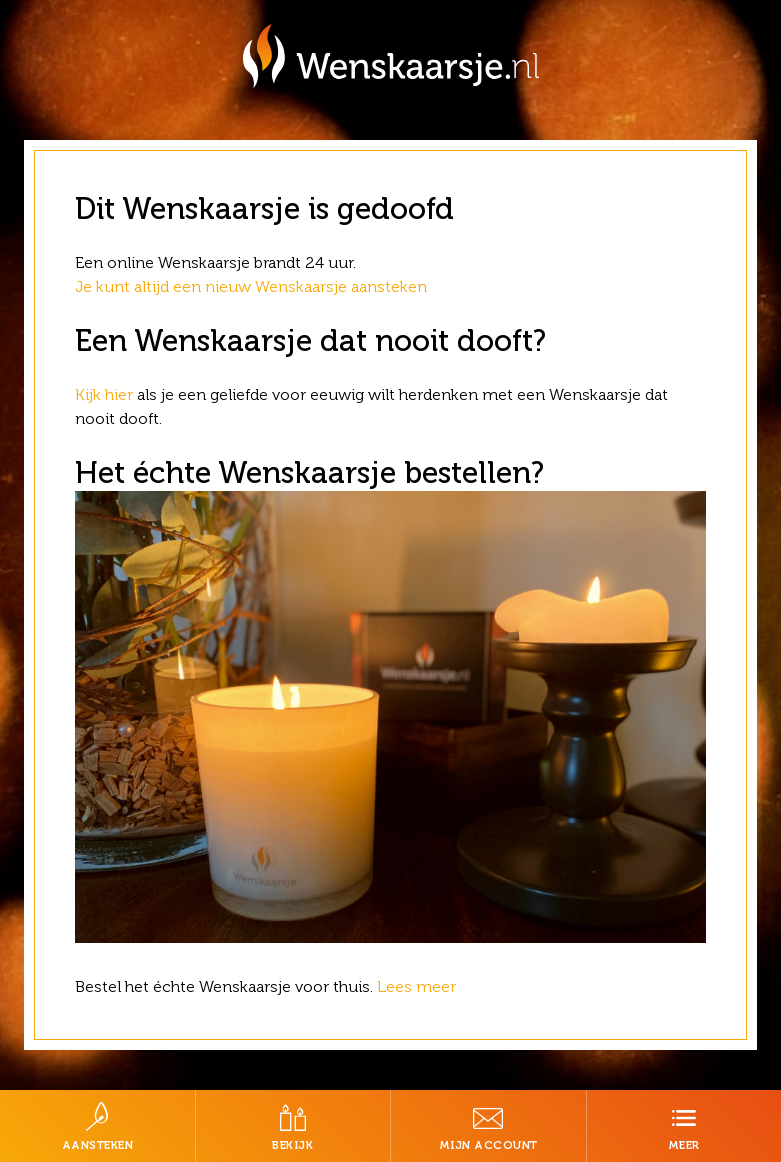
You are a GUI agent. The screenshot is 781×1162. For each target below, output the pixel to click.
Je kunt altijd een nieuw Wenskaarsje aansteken (251, 286)
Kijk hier (104, 394)
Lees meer (418, 986)
